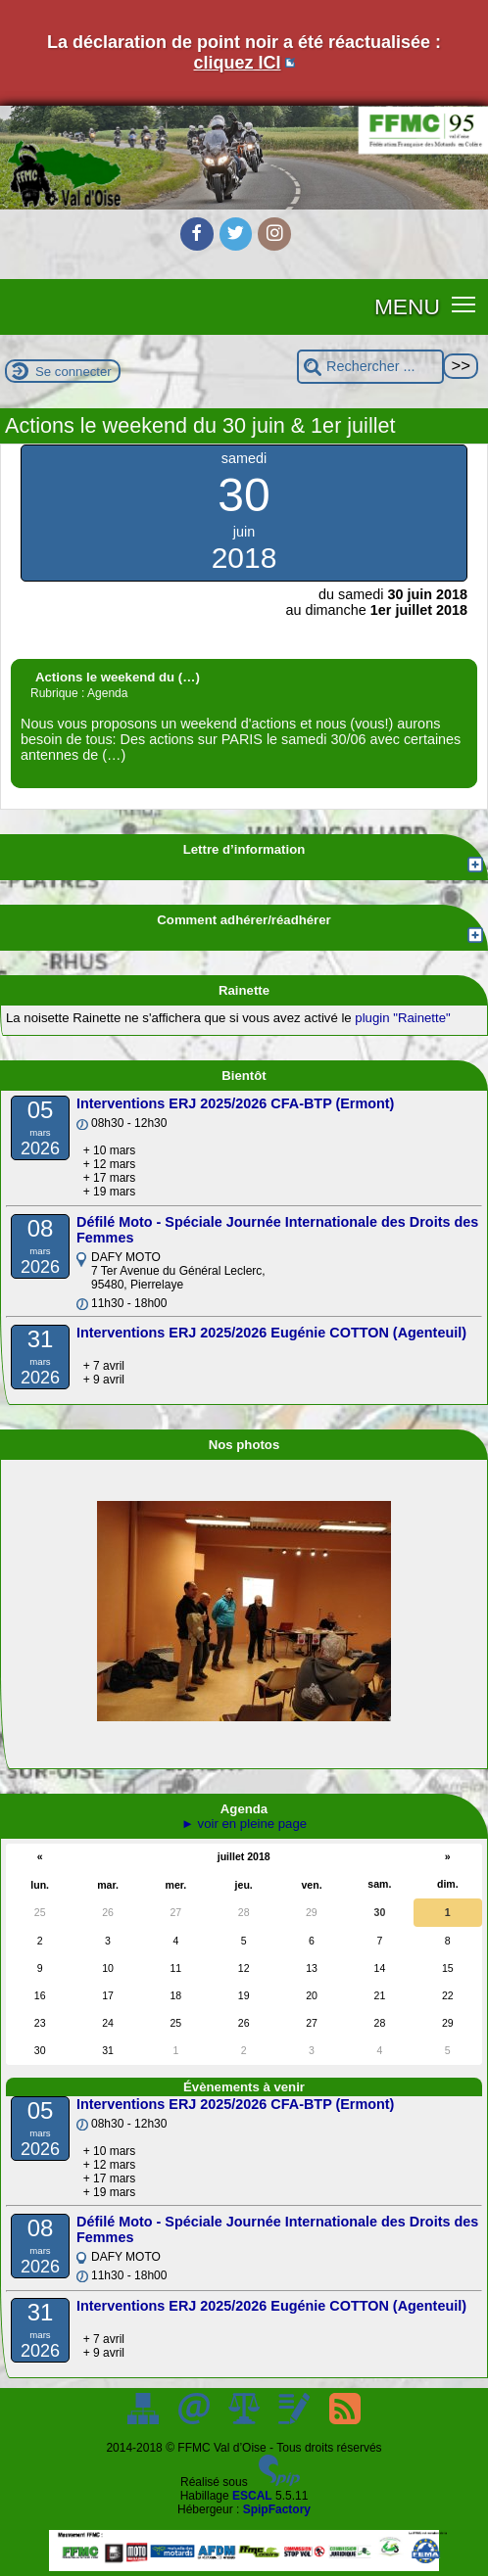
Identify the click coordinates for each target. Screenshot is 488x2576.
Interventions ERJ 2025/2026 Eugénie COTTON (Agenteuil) (271, 1332)
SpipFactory (277, 2509)
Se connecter (73, 371)
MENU (407, 306)
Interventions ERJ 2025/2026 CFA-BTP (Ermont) (235, 1103)
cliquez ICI (236, 62)
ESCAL (252, 2496)
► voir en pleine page (244, 1823)
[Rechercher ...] (370, 367)
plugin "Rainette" (402, 1017)
